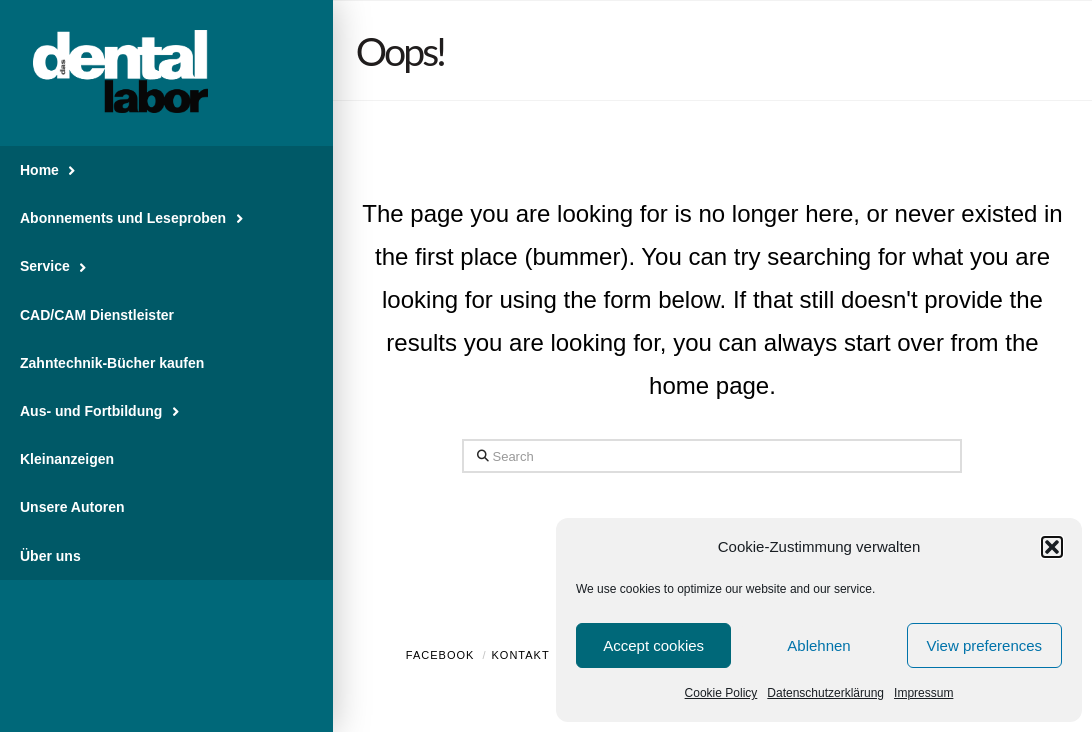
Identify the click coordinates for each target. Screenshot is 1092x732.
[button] (1052, 547)
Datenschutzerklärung (825, 693)
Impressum (923, 693)
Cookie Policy (721, 693)
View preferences (985, 645)
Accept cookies (653, 645)
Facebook (440, 655)
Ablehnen (818, 645)
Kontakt (521, 655)
